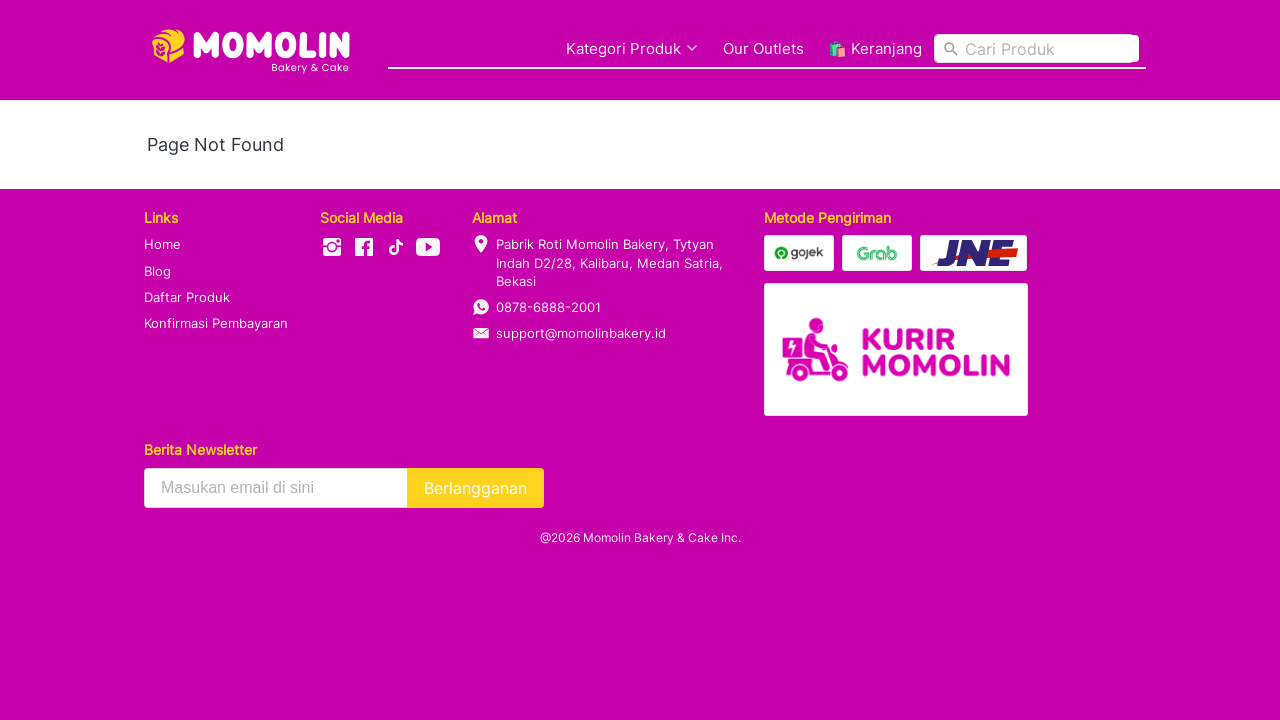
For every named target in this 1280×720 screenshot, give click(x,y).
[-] (332, 248)
